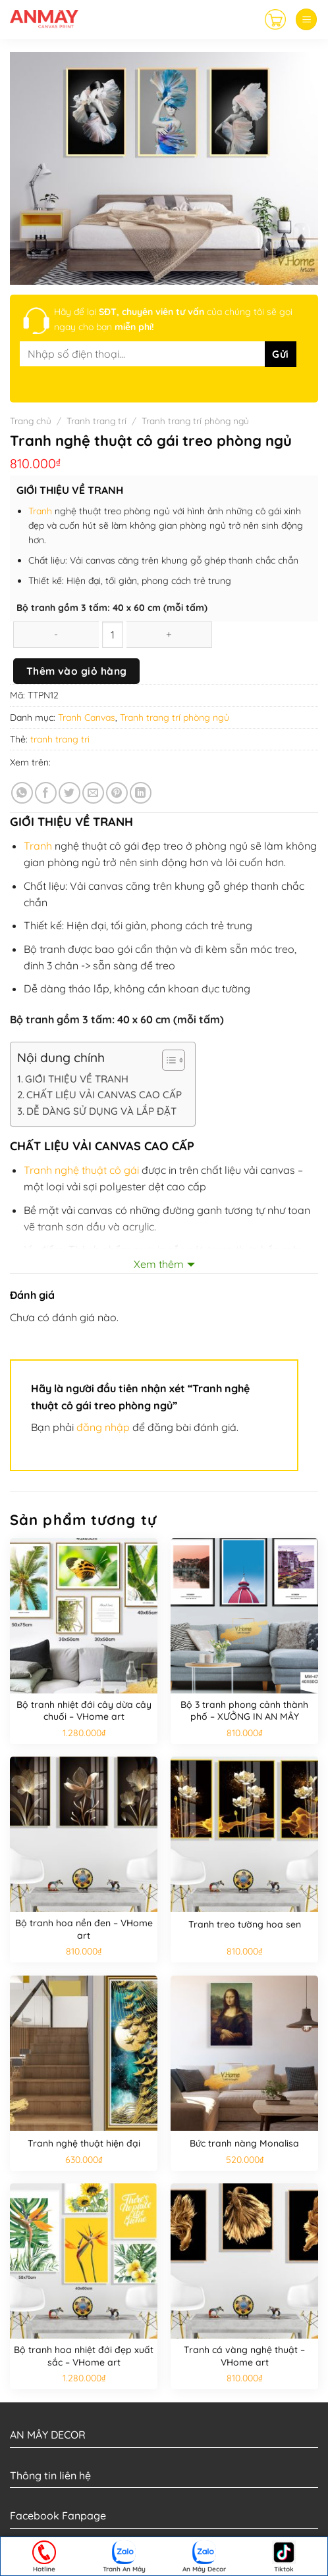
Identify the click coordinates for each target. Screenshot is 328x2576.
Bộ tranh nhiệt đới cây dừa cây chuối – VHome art (83, 1710)
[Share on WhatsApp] (22, 793)
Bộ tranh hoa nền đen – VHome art (84, 1929)
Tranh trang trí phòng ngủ (195, 420)
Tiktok (284, 2556)
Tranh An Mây (124, 2556)
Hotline (44, 2556)
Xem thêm (159, 1264)
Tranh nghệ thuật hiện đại (84, 2143)
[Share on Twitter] (69, 793)
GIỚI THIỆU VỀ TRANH (76, 1079)
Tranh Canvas (86, 717)
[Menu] (306, 19)
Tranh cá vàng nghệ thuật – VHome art (244, 2356)
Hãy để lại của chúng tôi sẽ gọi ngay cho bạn (173, 319)
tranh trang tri (60, 739)
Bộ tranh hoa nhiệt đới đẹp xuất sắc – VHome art (83, 2356)
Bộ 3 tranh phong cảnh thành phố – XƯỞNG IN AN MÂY (244, 1710)
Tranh (41, 511)
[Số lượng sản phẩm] (112, 634)
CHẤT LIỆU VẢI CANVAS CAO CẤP (104, 1094)
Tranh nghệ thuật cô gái (83, 1170)
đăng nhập (103, 1427)
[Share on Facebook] (46, 793)
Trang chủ (30, 420)
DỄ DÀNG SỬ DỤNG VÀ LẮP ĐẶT (101, 1111)
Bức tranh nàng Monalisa (244, 2143)
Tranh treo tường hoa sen (244, 1924)
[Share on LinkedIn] (140, 793)
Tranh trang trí (96, 420)
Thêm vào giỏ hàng (76, 670)
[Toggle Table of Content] (167, 1060)
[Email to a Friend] (93, 793)
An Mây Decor (204, 2556)
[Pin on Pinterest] (117, 793)
